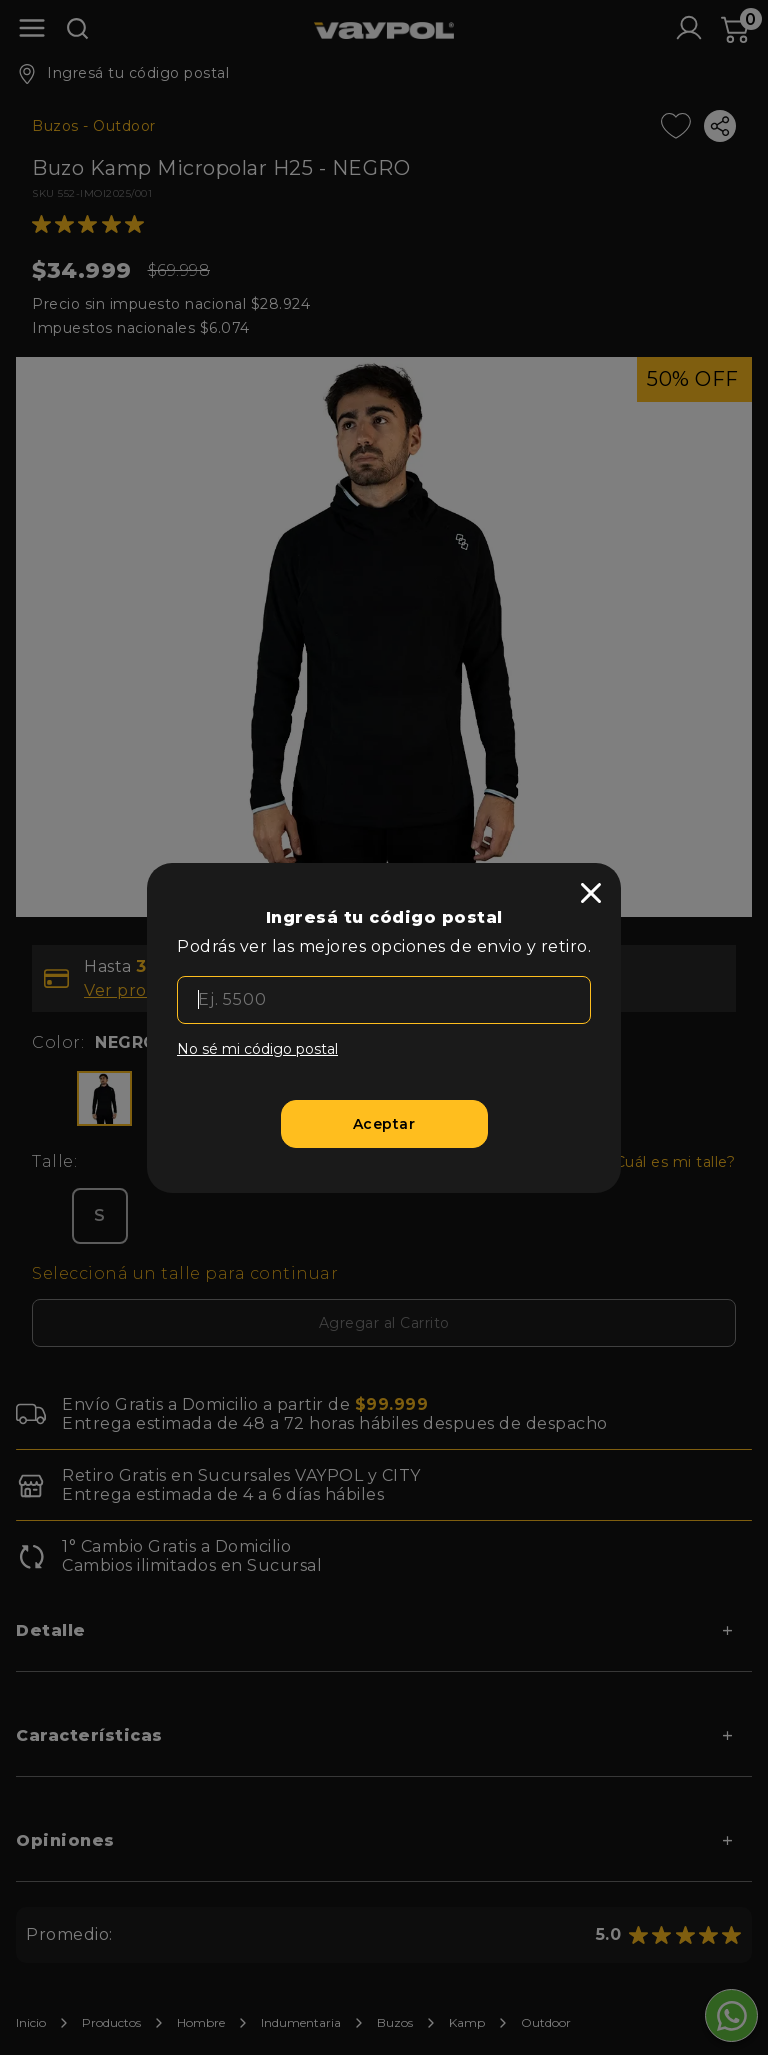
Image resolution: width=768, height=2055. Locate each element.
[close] (591, 893)
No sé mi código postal (257, 1049)
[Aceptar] (384, 1124)
